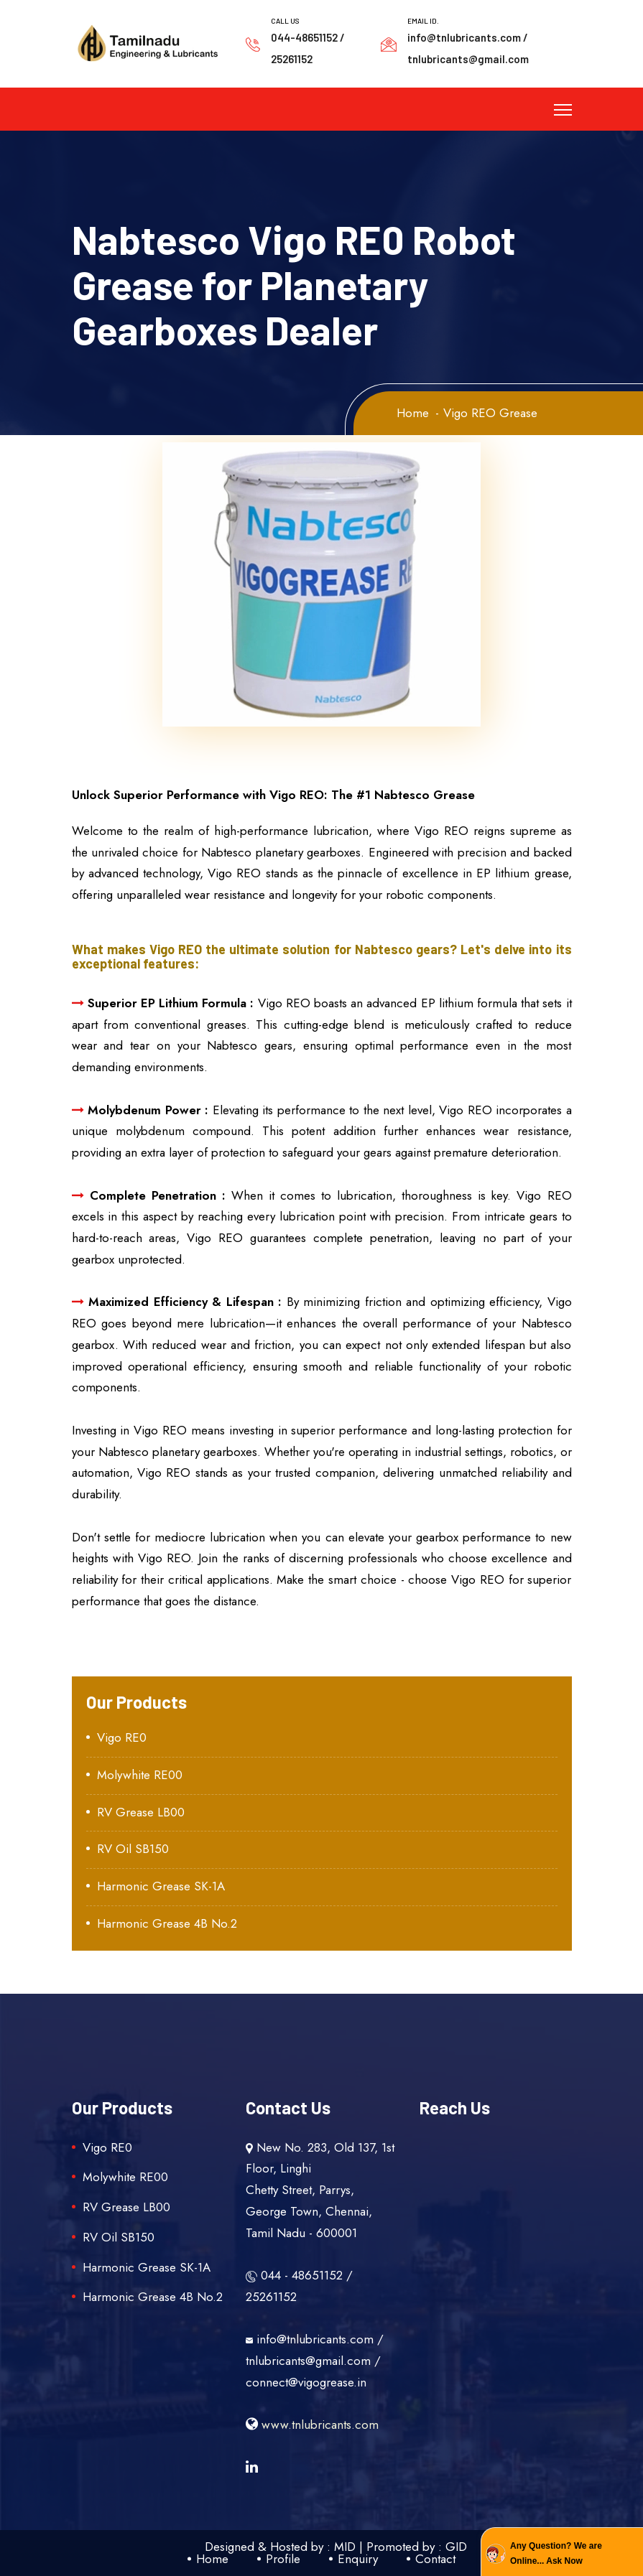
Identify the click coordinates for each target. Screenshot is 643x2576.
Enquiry (358, 2558)
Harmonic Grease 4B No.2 (167, 1923)
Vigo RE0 (122, 1737)
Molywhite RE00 (139, 1774)
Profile (283, 2558)
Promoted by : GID (416, 2546)
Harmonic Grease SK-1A (161, 1886)
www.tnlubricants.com (312, 2424)
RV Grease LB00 (141, 1812)
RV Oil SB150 (133, 1848)
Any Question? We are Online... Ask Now (556, 2553)
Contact (435, 2558)
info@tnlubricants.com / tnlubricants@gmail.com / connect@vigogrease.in (315, 2360)
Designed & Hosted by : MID (280, 2546)
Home (413, 412)
